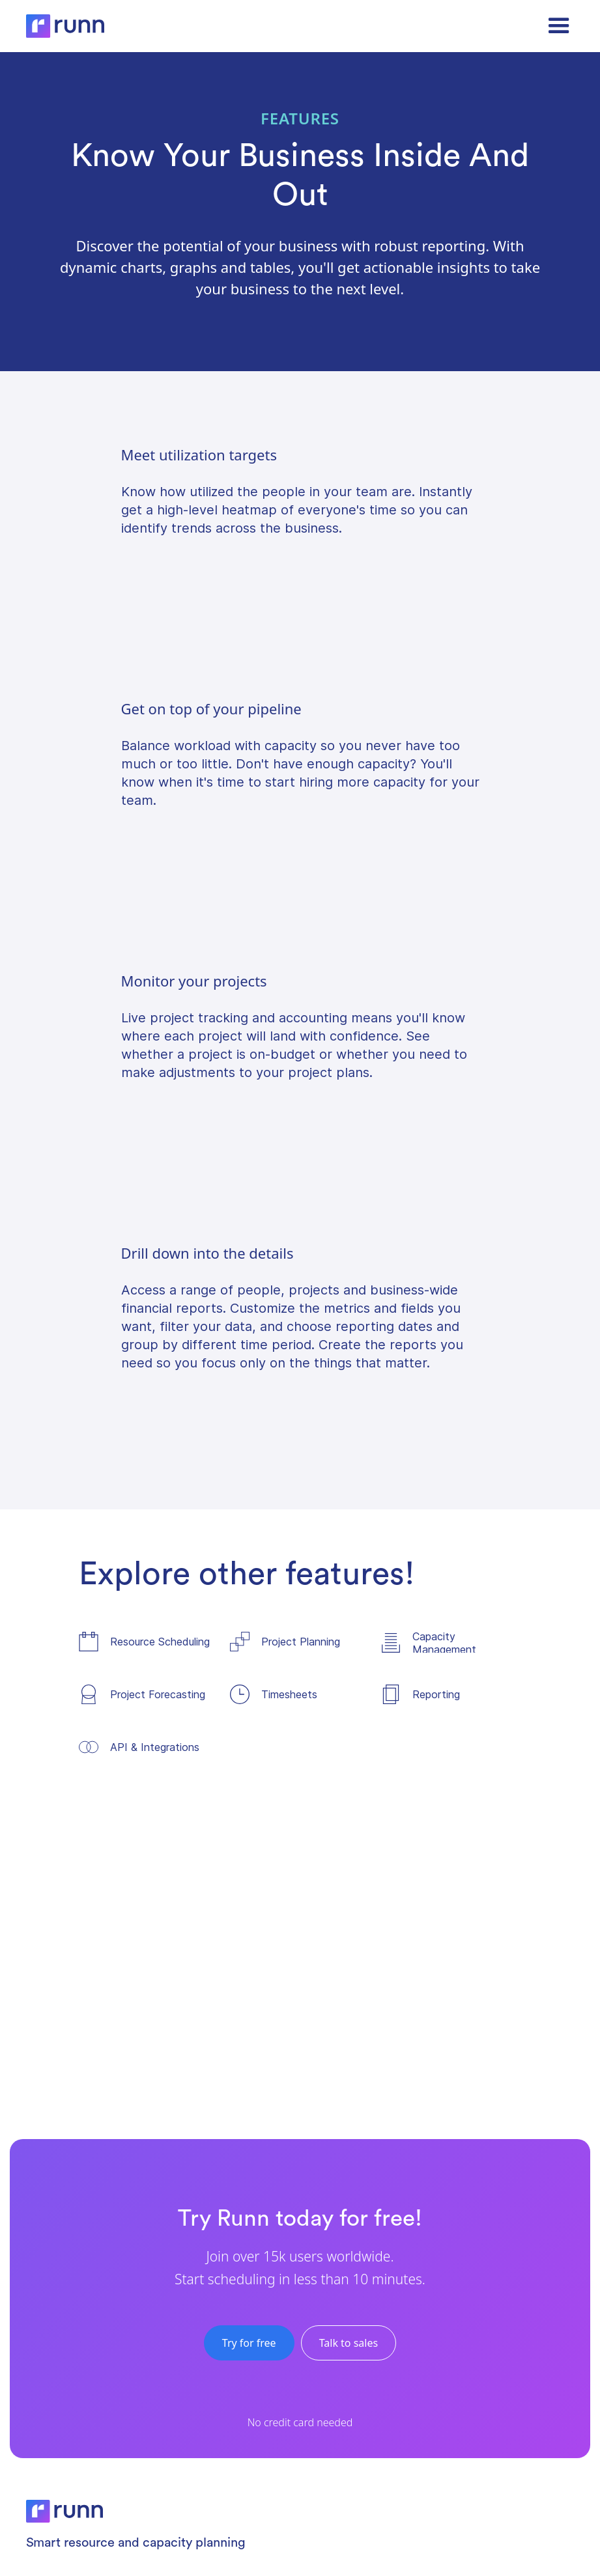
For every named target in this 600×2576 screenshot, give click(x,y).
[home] (65, 26)
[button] (559, 26)
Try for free (249, 2343)
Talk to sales (349, 2343)
